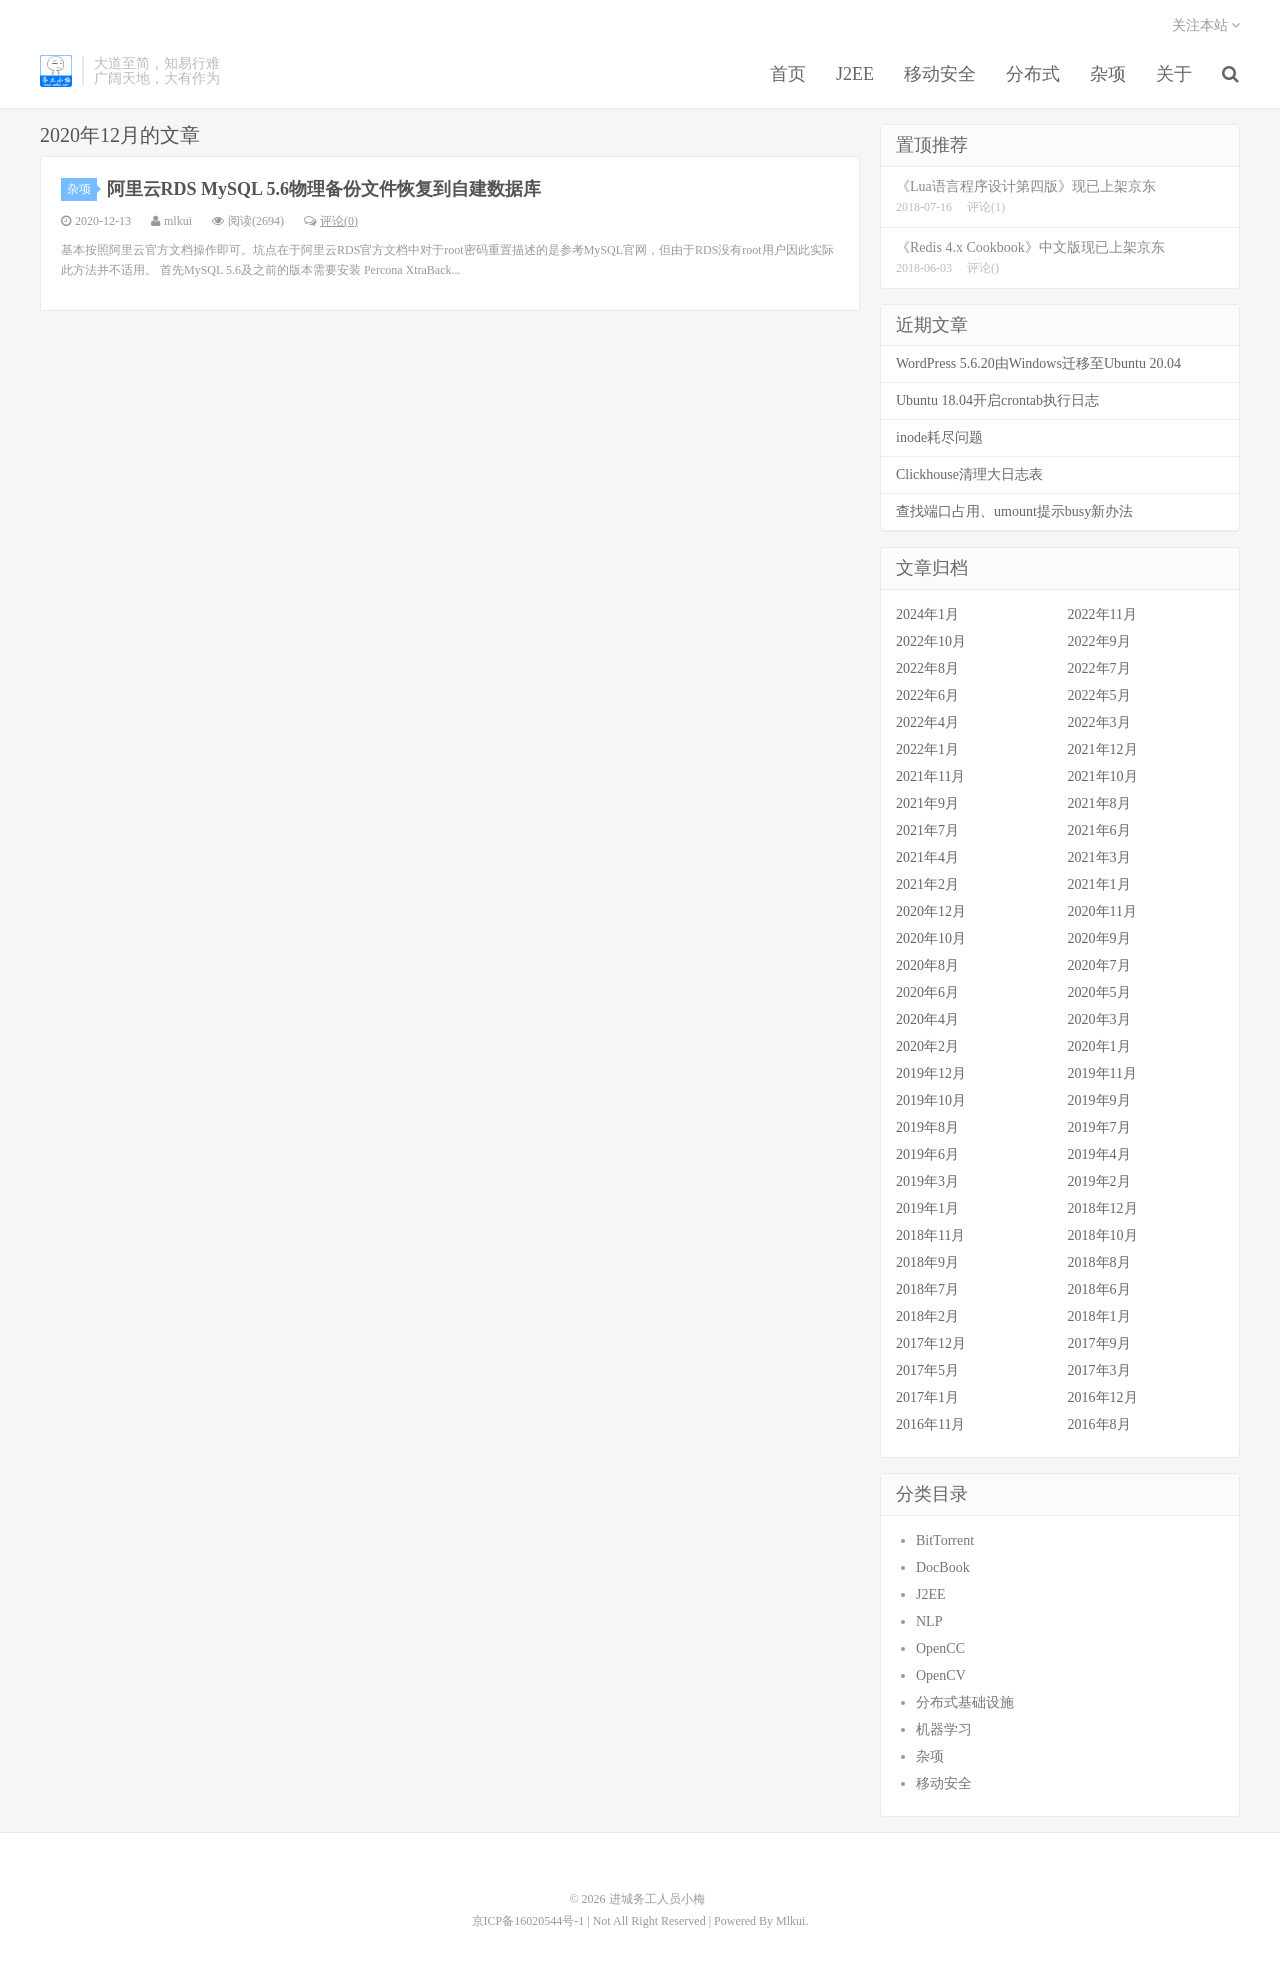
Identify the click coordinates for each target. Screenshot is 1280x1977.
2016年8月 (1099, 1424)
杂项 (1108, 74)
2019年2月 (1099, 1181)
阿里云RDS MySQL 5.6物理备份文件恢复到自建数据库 (324, 189)
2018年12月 (1103, 1208)
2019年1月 (927, 1208)
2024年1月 (927, 614)
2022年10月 (931, 641)
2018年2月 (927, 1316)
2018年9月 (927, 1262)
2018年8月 (1099, 1262)
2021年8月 (1099, 803)
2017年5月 (927, 1370)
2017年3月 (1099, 1370)
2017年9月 (1099, 1343)
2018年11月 (930, 1235)
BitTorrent (945, 1540)
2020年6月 (927, 992)
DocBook (943, 1567)
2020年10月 (931, 938)
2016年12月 (1103, 1397)
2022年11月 (1102, 614)
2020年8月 (927, 965)
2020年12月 (931, 911)
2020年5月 (1099, 992)
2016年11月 (930, 1424)
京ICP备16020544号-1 (528, 1921)
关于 (1174, 74)
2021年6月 (1099, 830)
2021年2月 (927, 884)
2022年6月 (927, 695)
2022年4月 (927, 722)
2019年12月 (931, 1073)
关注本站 (1206, 25)
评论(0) (331, 221)
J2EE (855, 74)
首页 (788, 74)
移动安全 (940, 74)
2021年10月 (1103, 776)
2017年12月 (931, 1343)
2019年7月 (1099, 1127)
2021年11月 (930, 776)
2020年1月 (1099, 1046)
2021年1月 (1099, 884)
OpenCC (940, 1648)
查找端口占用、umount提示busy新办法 (1014, 511)
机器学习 (944, 1729)
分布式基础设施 (965, 1702)
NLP (929, 1621)
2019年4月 (1099, 1154)
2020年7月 (1099, 965)
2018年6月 (1099, 1289)
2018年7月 (927, 1289)
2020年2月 (927, 1046)
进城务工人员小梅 (56, 71)
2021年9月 (927, 803)
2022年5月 (1099, 695)
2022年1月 (927, 749)
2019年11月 (1102, 1073)
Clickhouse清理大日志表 (969, 474)
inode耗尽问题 (939, 437)
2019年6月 (927, 1154)
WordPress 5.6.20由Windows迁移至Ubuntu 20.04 (1038, 363)
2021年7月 (927, 830)
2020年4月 (927, 1019)
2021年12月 (1103, 749)
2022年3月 (1099, 722)
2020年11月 (1102, 911)
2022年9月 (1099, 641)
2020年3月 (1099, 1019)
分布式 (1033, 74)
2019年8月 (927, 1127)
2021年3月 (1099, 857)
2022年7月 (1099, 668)
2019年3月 (927, 1181)
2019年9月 (1099, 1100)
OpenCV (941, 1675)
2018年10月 (1103, 1235)
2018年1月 (1099, 1316)
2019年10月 (931, 1100)
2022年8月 (927, 668)
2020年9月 (1099, 938)
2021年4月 (927, 857)
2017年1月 (927, 1397)
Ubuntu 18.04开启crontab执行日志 (997, 400)
